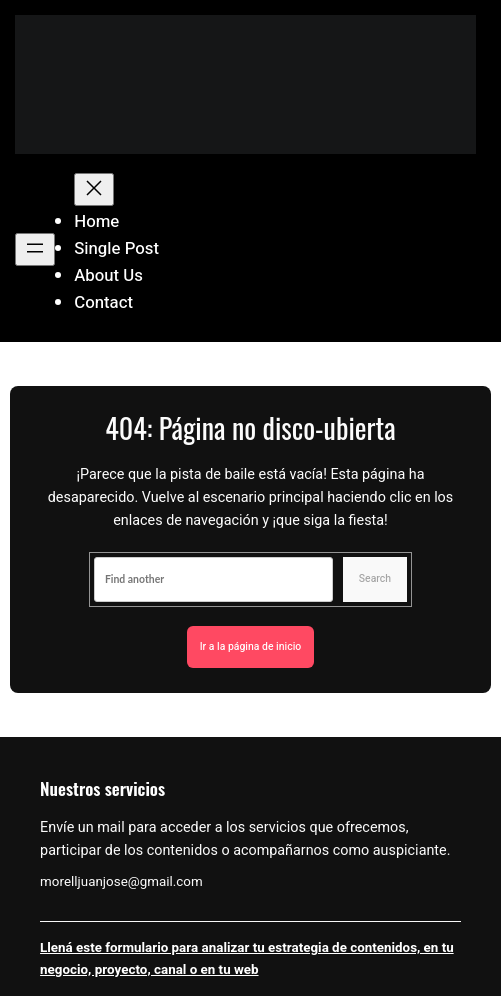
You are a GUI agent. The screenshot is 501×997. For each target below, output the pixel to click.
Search (375, 578)
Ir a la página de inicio (251, 647)
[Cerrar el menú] (94, 189)
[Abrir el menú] (35, 249)
